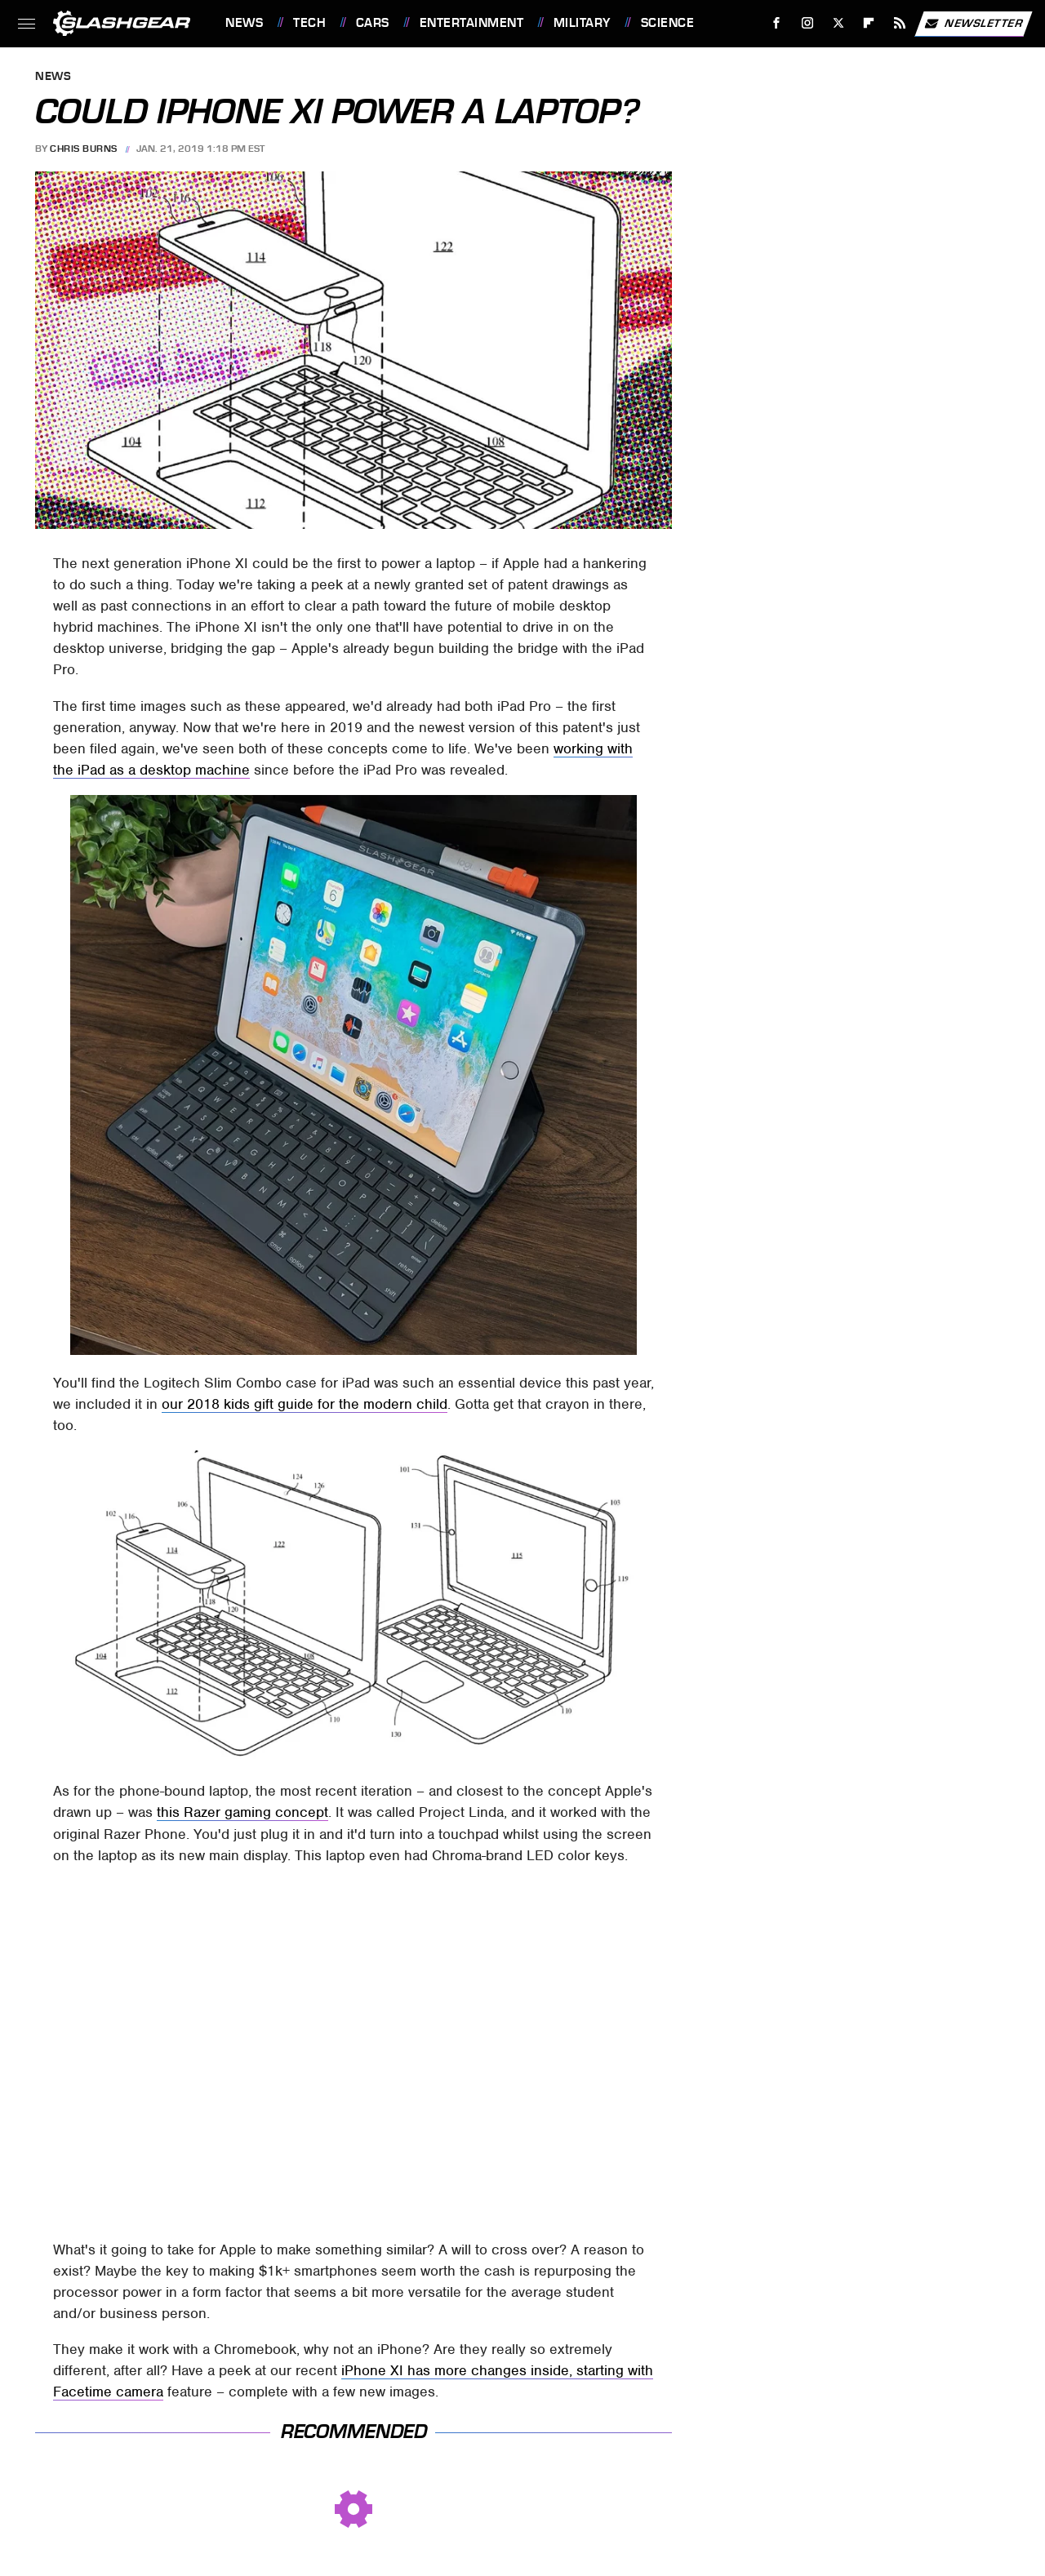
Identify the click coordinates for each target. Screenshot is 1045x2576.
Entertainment (472, 23)
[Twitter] (838, 23)
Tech (309, 23)
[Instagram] (808, 23)
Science (668, 23)
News (244, 23)
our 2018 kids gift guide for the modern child (304, 1404)
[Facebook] (777, 23)
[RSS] (900, 23)
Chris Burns (84, 148)
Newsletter (973, 23)
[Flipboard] (869, 23)
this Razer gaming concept (242, 1812)
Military (582, 23)
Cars (372, 23)
